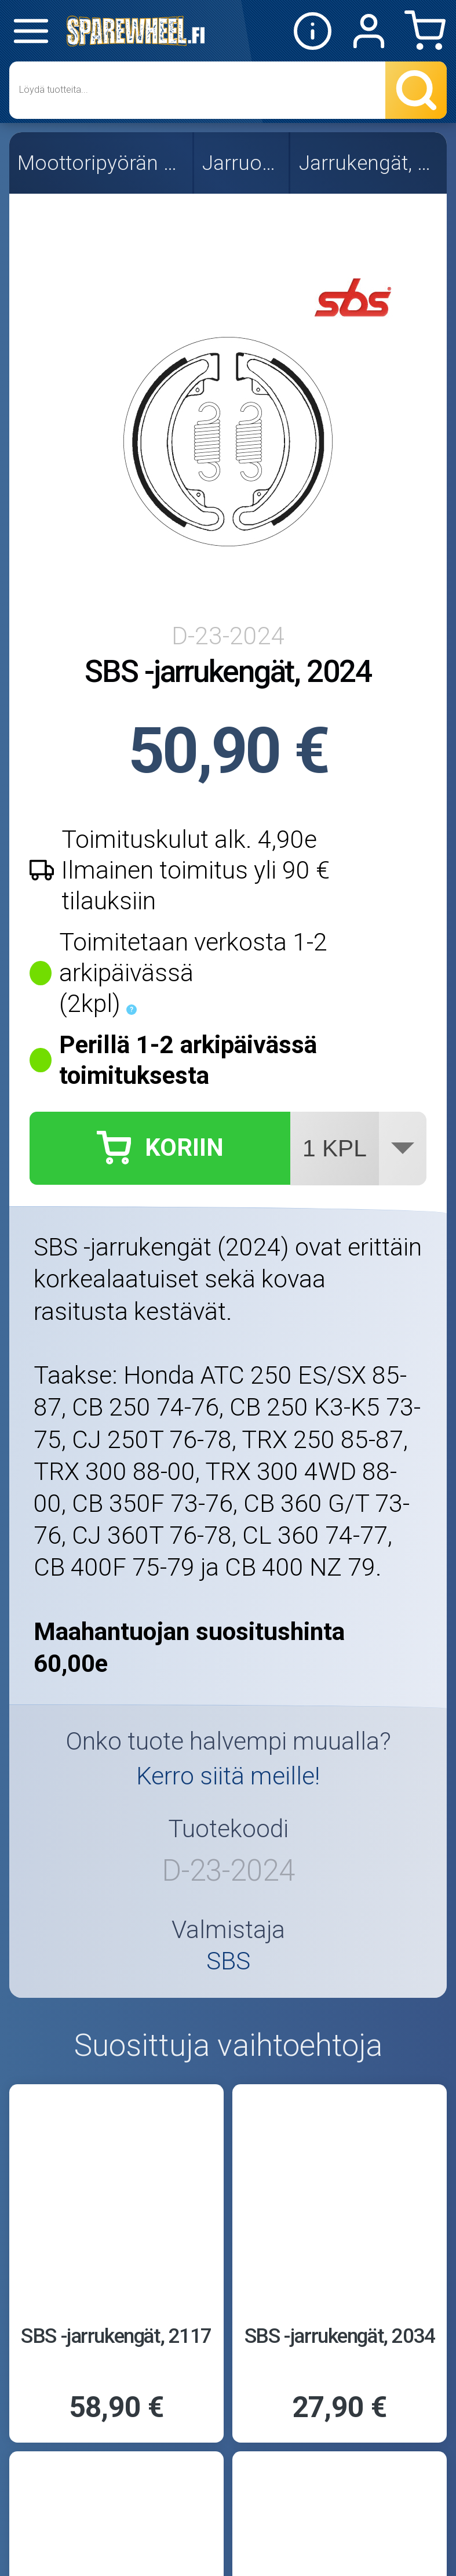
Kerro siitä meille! (228, 1776)
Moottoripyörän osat (101, 163)
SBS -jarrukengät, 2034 (340, 2336)
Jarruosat (242, 163)
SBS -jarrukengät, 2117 (116, 2336)
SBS (228, 1961)
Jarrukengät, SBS (370, 163)
